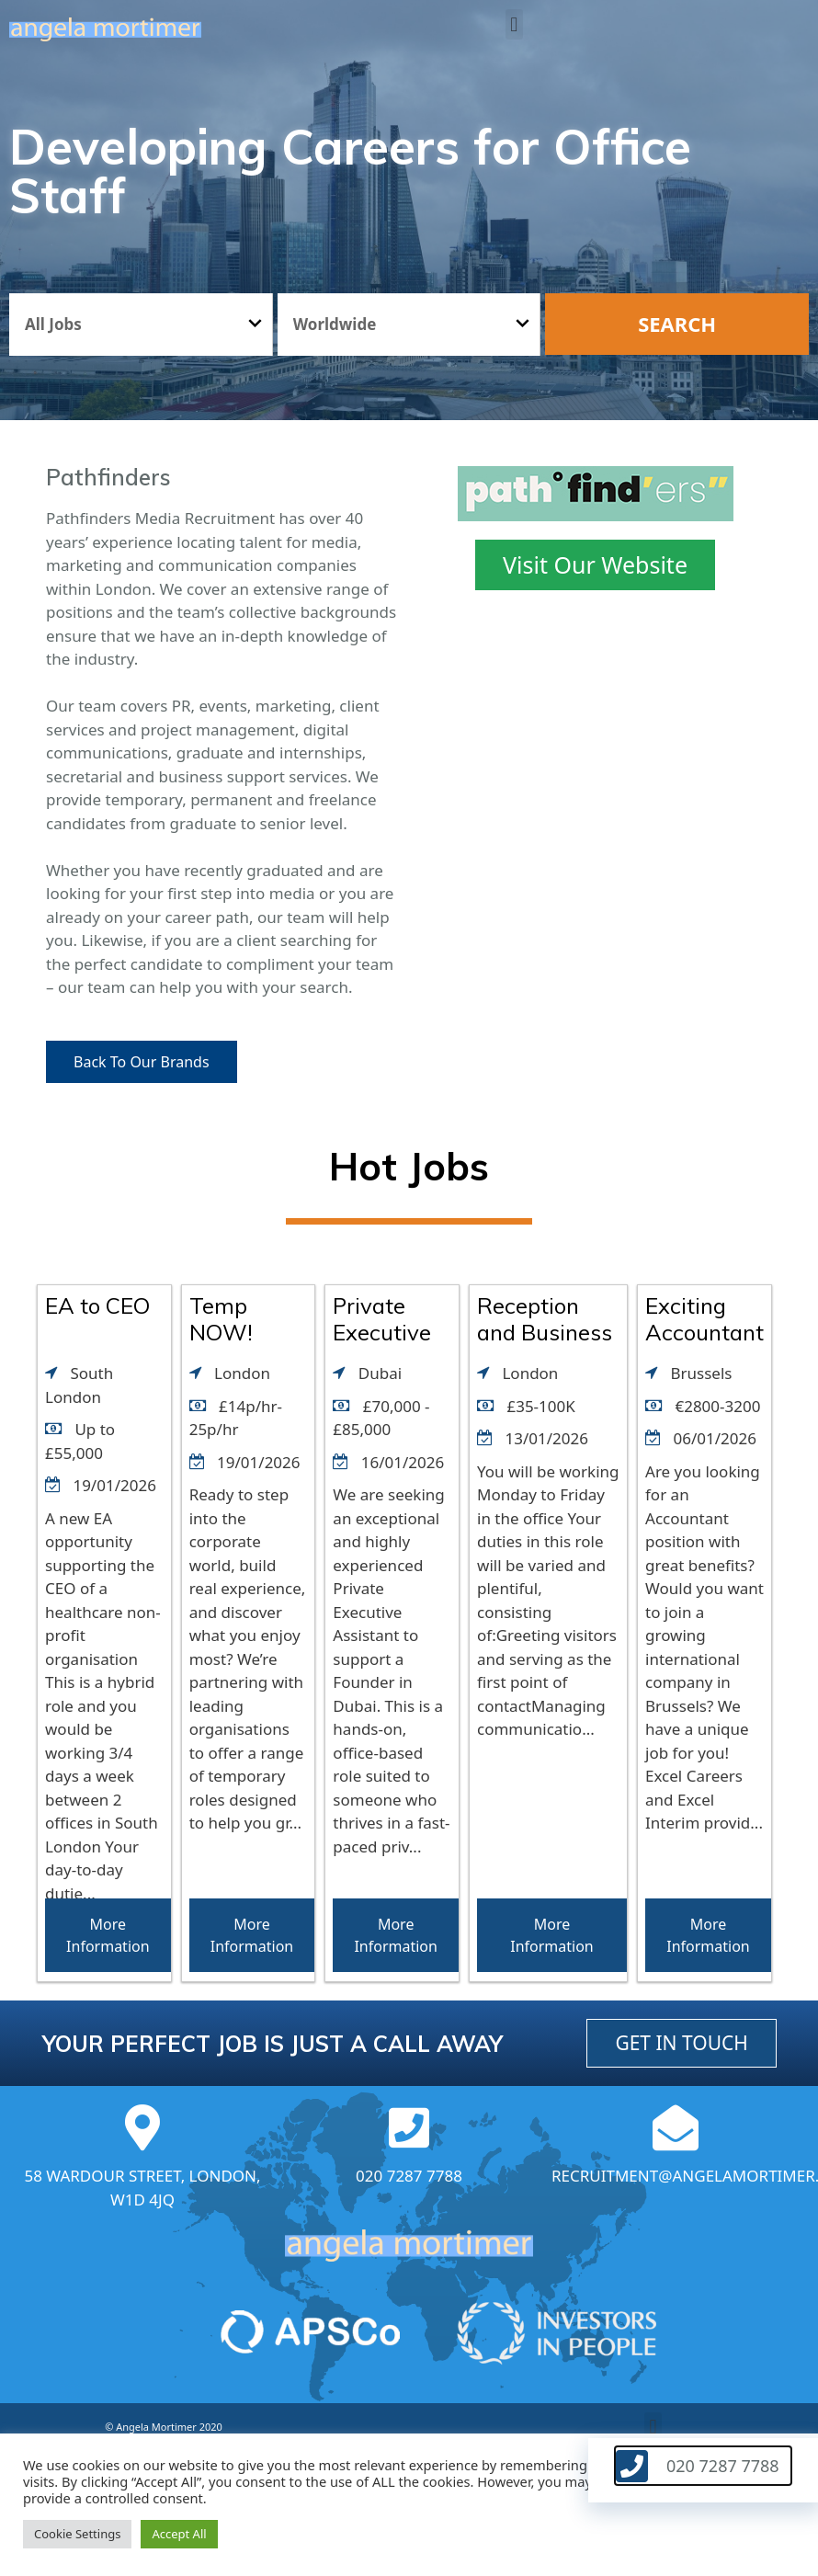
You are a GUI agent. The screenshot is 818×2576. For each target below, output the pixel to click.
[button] (514, 24)
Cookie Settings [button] (77, 2533)
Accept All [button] (179, 2533)
